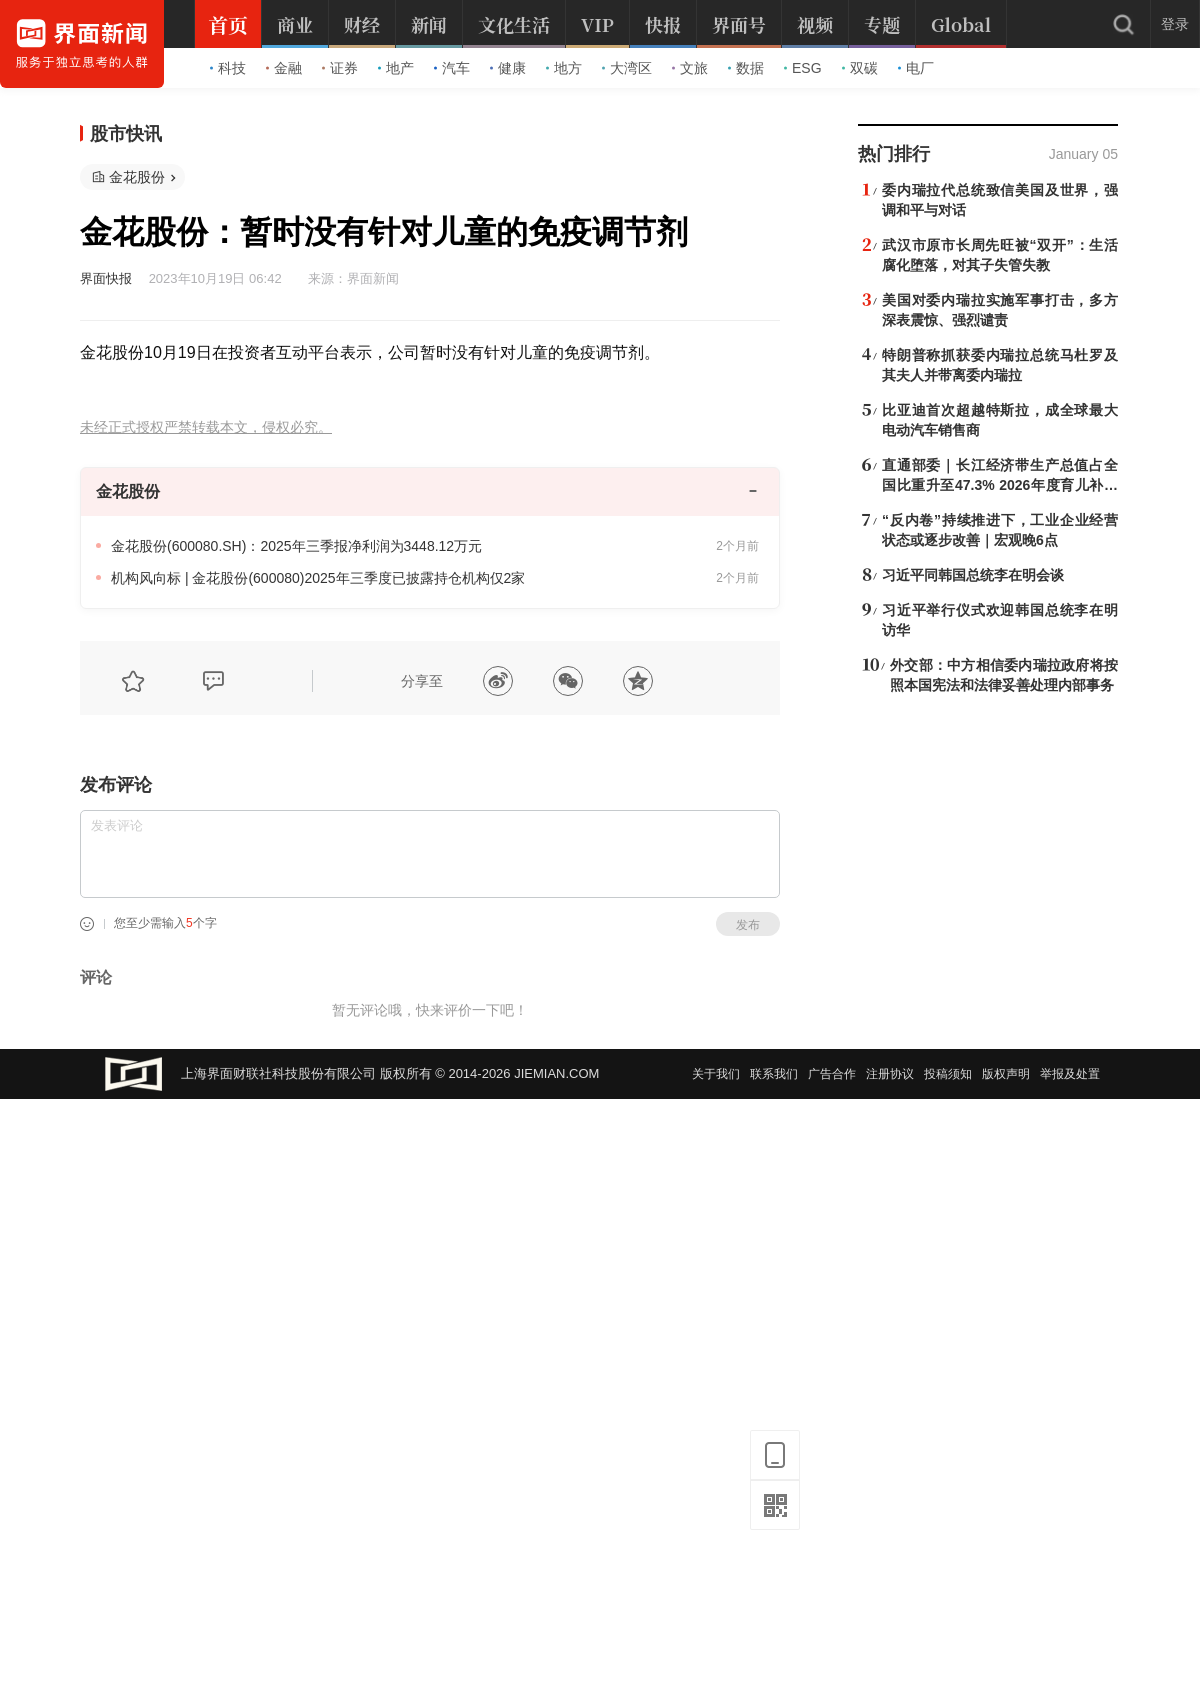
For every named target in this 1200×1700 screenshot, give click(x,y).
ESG (803, 68)
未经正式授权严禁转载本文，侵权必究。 (206, 427)
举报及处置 (1070, 1074)
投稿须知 (948, 1074)
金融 (284, 68)
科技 (228, 68)
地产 (396, 68)
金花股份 (137, 177)
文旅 (690, 68)
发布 (748, 925)
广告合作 (832, 1074)
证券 (340, 68)
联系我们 (774, 1074)
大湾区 (627, 68)
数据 (746, 68)
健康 (508, 68)
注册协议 (890, 1074)
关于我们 (716, 1074)
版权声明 (1006, 1074)
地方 (564, 68)
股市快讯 (126, 134)
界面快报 (106, 278)
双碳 (860, 68)
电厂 (916, 68)
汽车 (452, 68)
